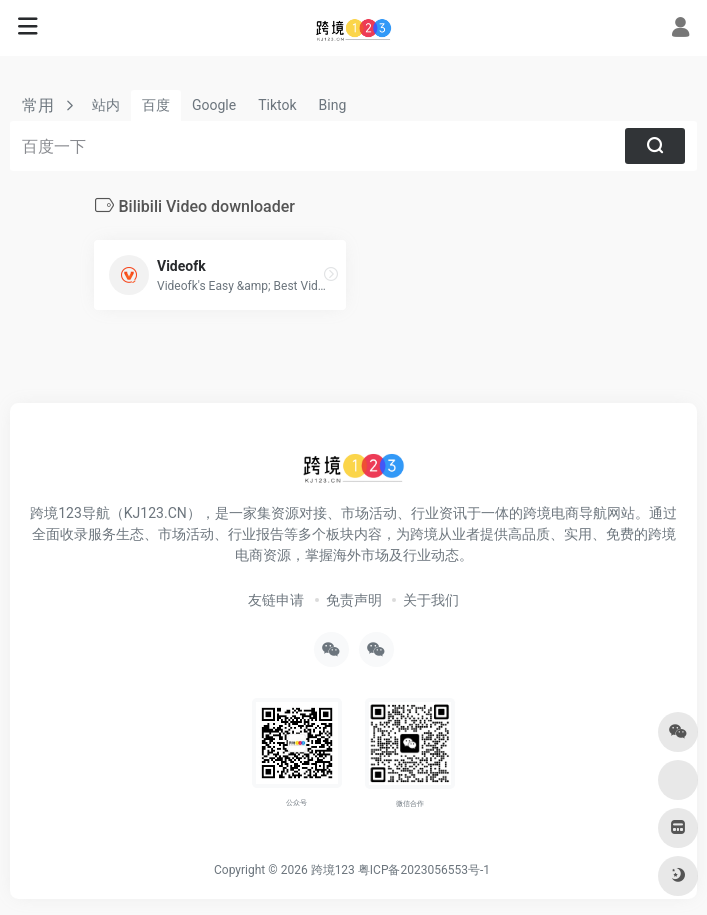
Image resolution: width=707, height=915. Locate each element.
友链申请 (276, 600)
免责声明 (354, 600)
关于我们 (431, 600)
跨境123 (333, 870)
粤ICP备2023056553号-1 (424, 870)
